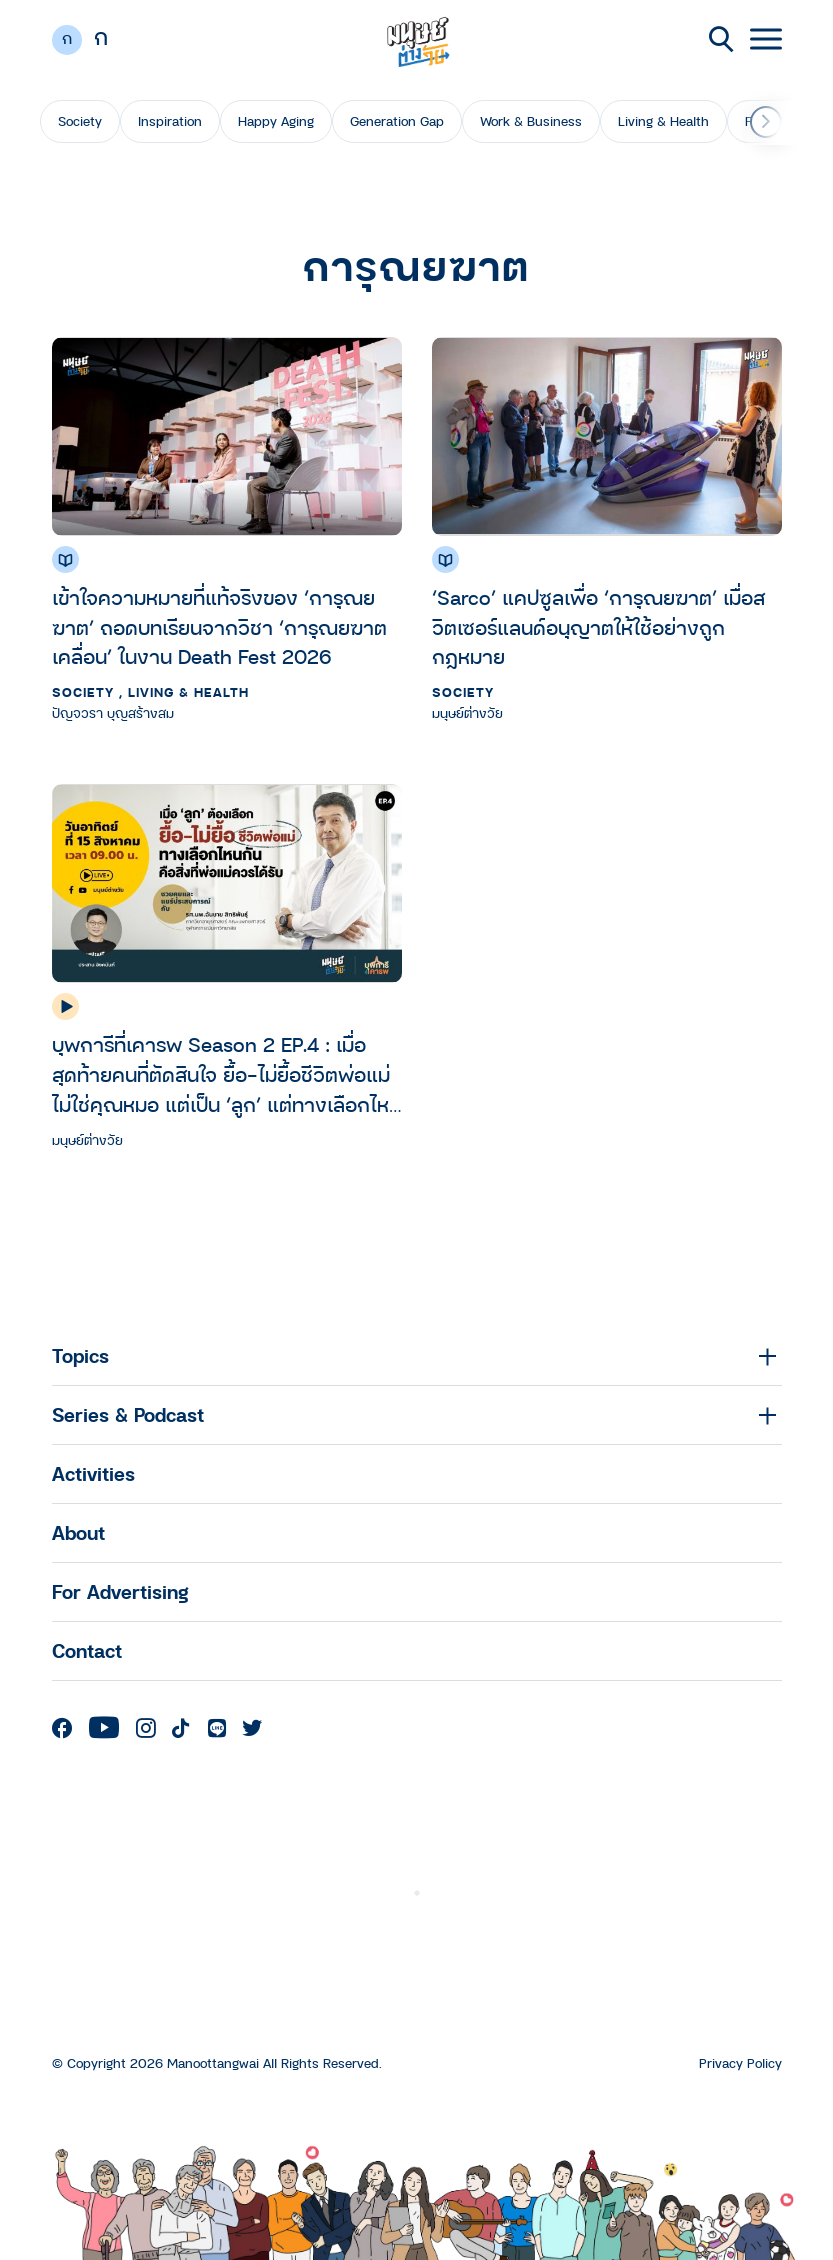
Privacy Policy (740, 2063)
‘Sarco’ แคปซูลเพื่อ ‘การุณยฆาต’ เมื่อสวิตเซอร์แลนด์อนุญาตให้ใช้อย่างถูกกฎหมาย (598, 627)
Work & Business (531, 121)
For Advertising (120, 1591)
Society (80, 121)
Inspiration (170, 121)
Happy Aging (276, 121)
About (78, 1532)
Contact (87, 1650)
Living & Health (663, 121)
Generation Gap (397, 121)
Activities (93, 1473)
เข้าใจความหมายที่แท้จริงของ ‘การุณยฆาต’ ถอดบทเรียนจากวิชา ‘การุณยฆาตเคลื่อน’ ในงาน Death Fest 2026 (219, 627)
